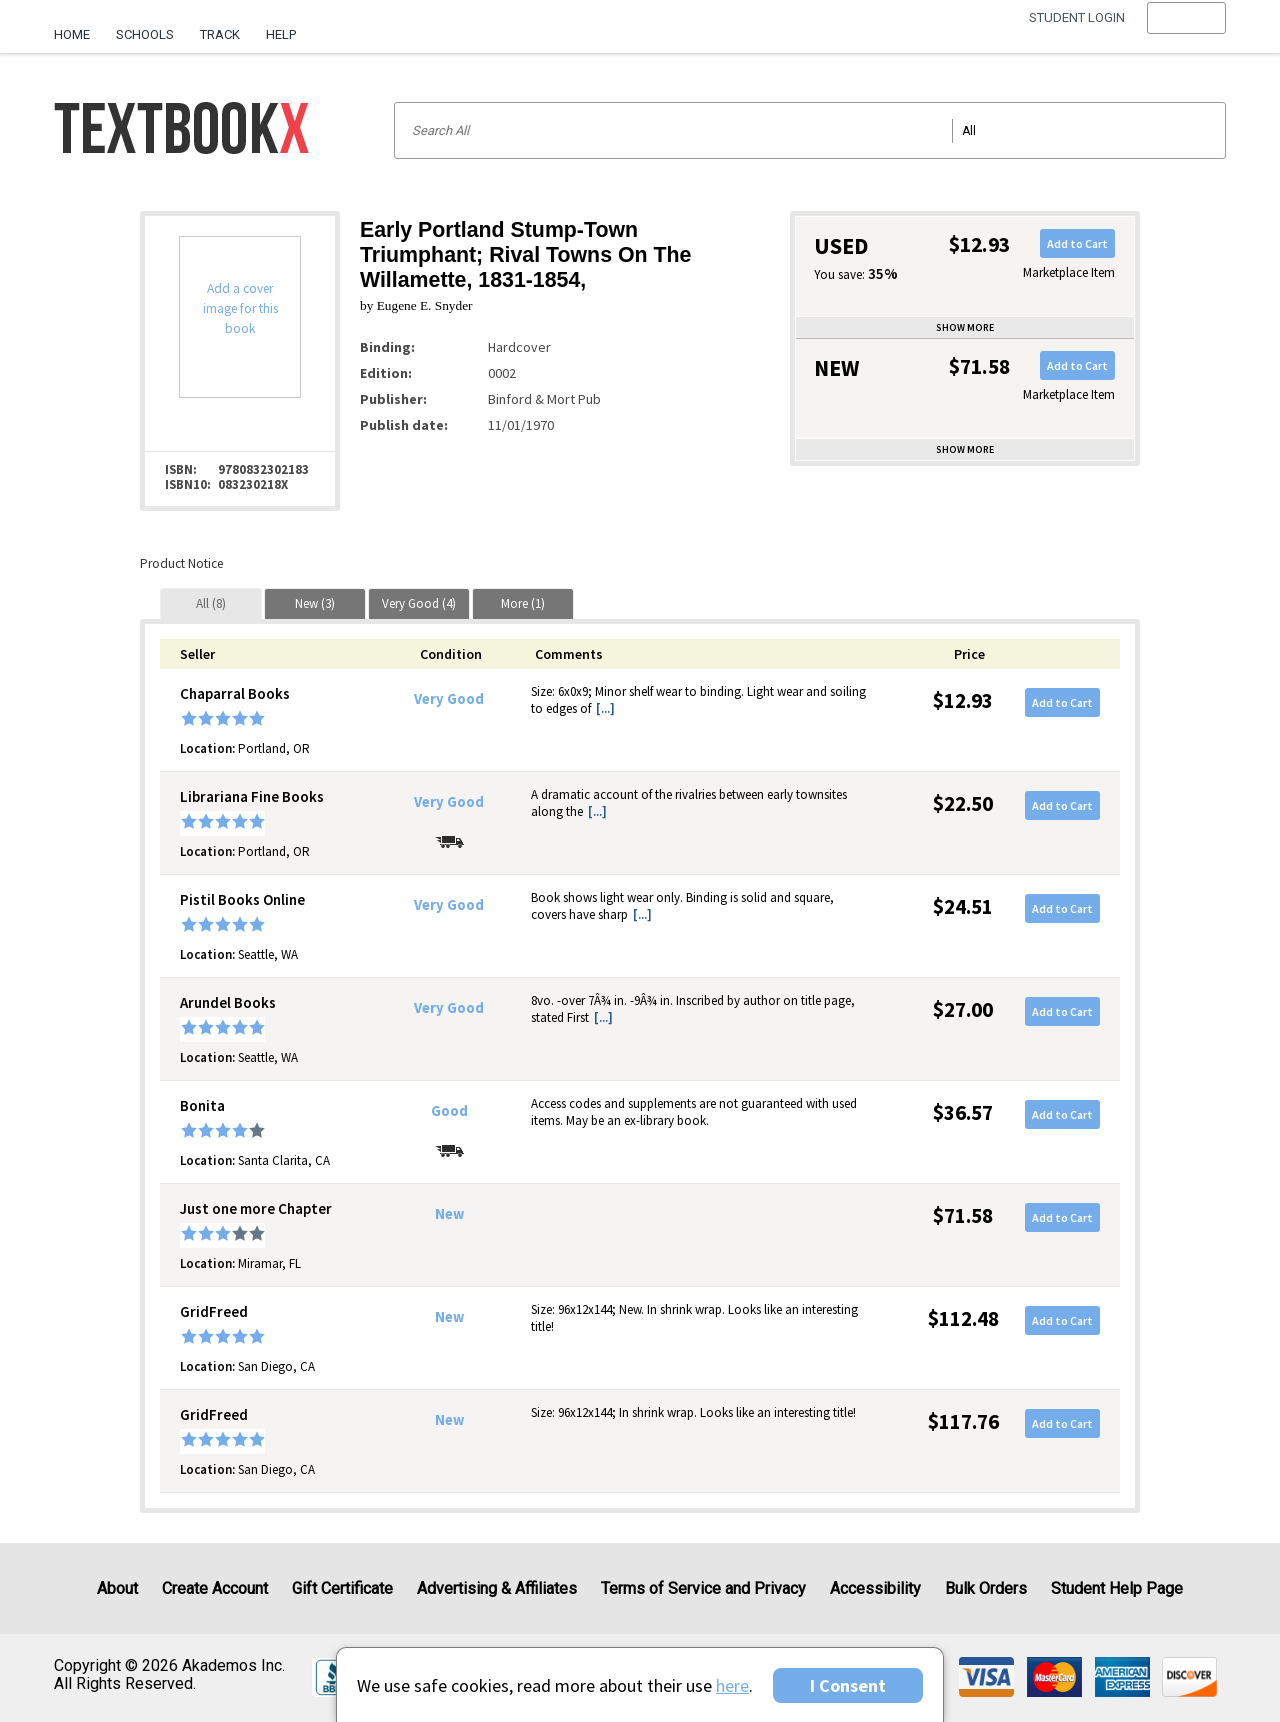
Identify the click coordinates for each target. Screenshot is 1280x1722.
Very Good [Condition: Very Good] (449, 699)
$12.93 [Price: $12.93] (963, 700)
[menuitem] (78, 27)
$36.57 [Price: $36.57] (963, 1112)
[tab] (211, 603)
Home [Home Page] (72, 34)
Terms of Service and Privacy (703, 1588)
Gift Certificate (342, 1588)
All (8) (211, 603)
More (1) (523, 603)
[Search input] (810, 130)
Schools (145, 34)
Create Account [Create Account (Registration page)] (215, 1588)
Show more (965, 327)
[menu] (1186, 35)
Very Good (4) (419, 603)
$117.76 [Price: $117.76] (963, 1421)
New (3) (315, 603)
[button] (1186, 35)
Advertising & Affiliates (497, 1588)
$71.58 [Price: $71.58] (963, 1215)
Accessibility (875, 1588)
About (117, 1588)
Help (281, 34)
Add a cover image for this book (240, 308)
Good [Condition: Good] (449, 1111)
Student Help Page (1117, 1588)
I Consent (848, 1685)
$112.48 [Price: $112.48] (963, 1318)
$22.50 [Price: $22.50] (963, 803)
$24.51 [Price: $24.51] (963, 906)
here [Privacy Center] (732, 1685)
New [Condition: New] (449, 1214)
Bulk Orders (986, 1588)
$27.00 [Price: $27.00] (963, 1009)
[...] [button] (605, 708)
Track (220, 34)
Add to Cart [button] (1077, 243)
